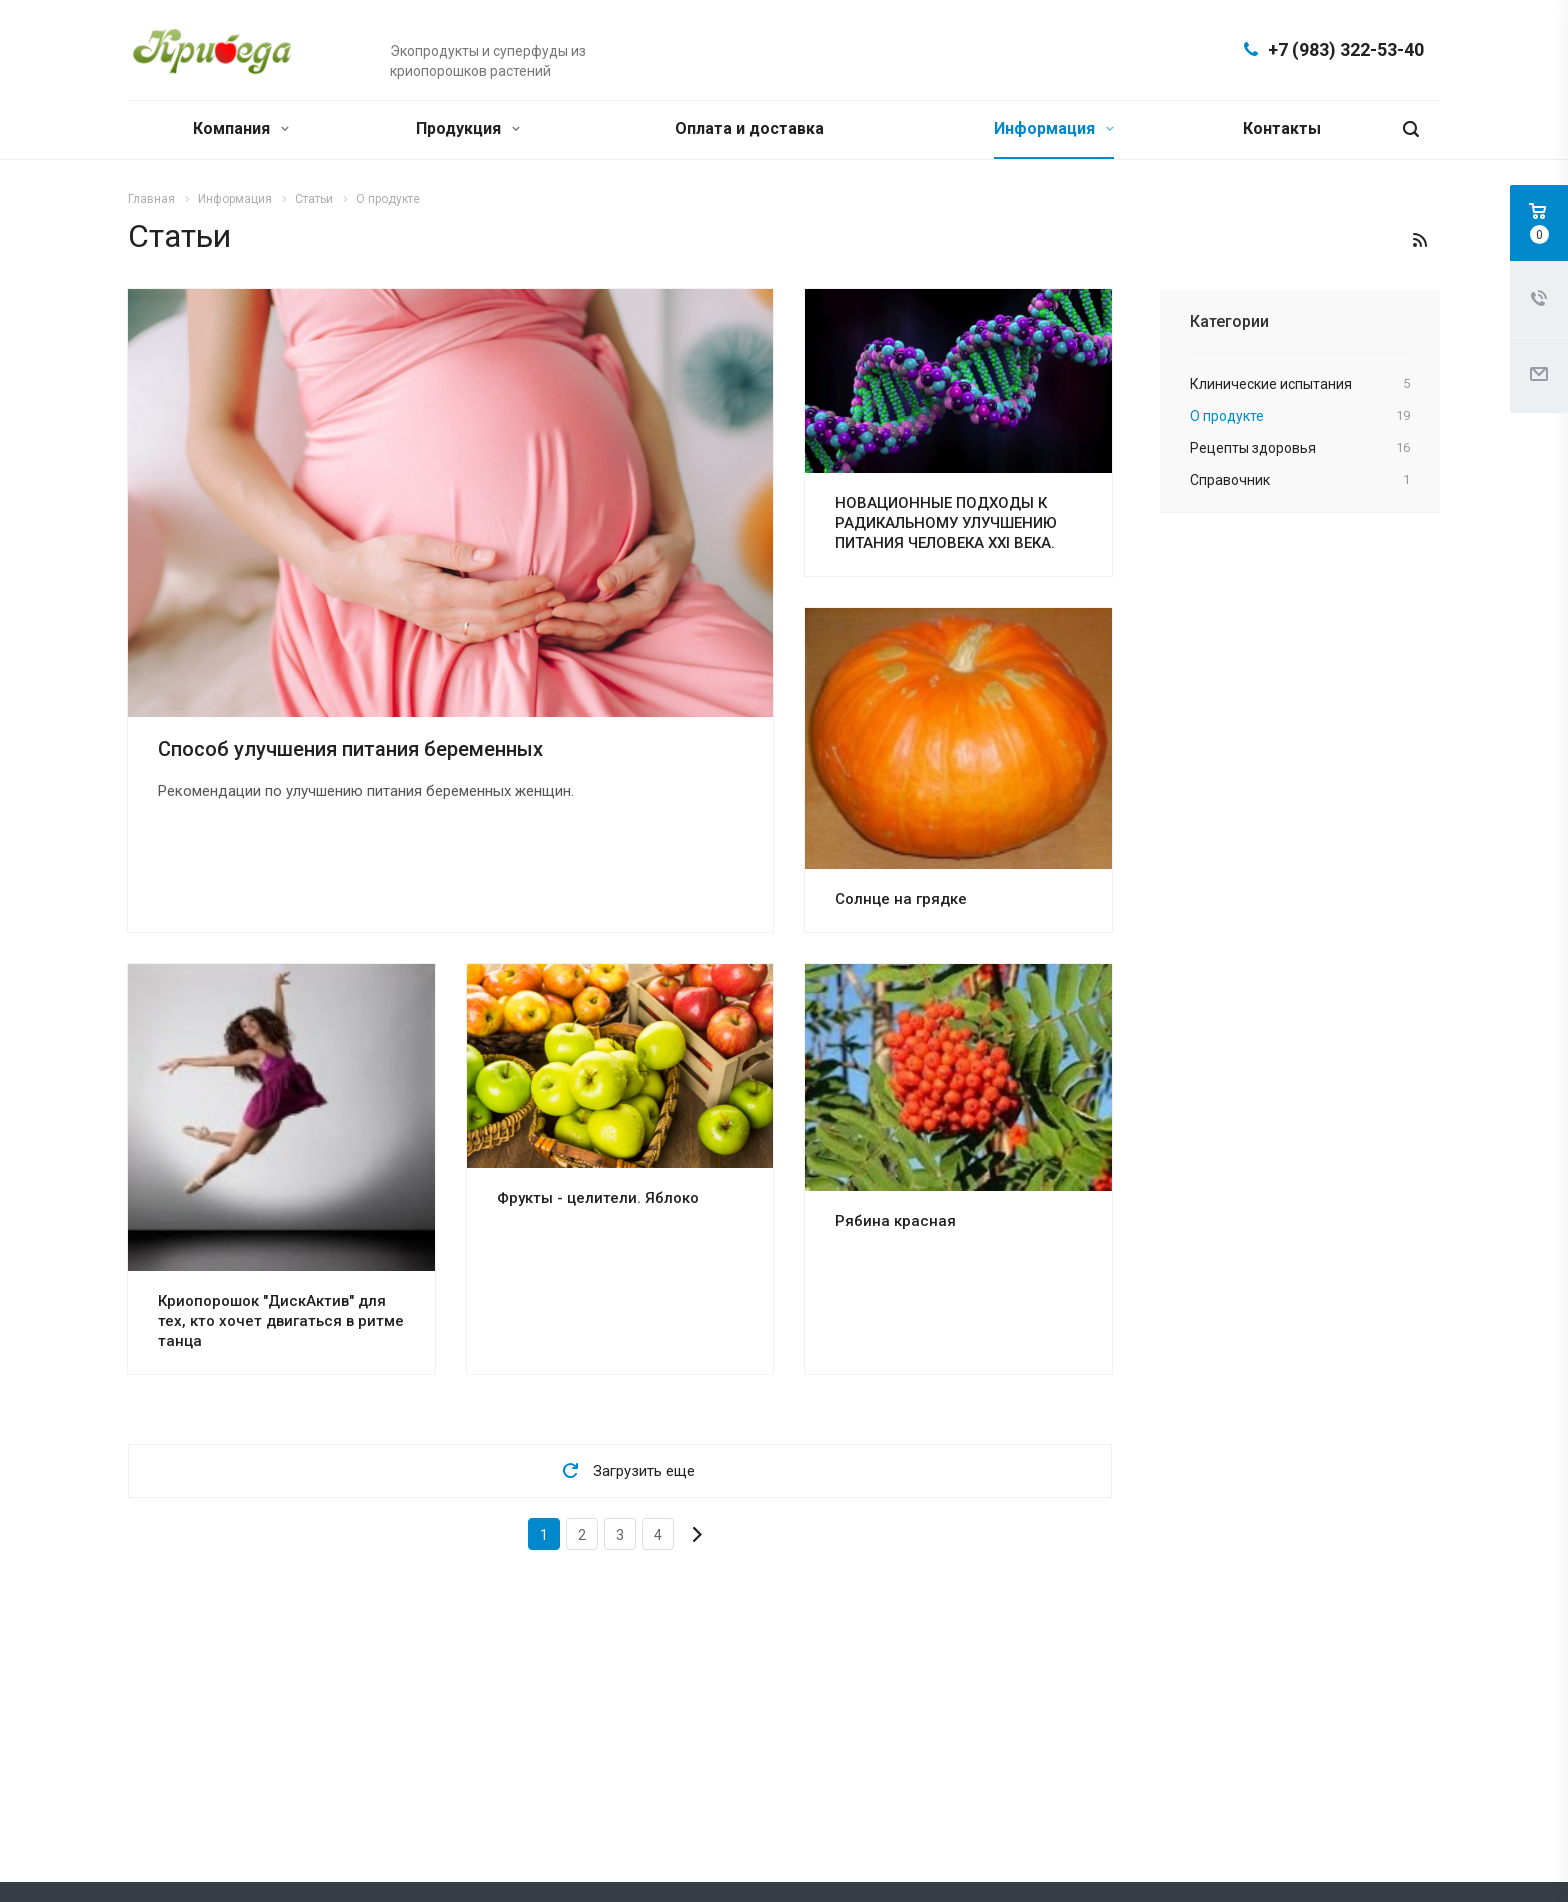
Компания (241, 128)
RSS (1420, 240)
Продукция (468, 128)
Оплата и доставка (749, 128)
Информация (1054, 128)
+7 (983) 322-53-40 (1346, 49)
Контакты (1282, 128)
